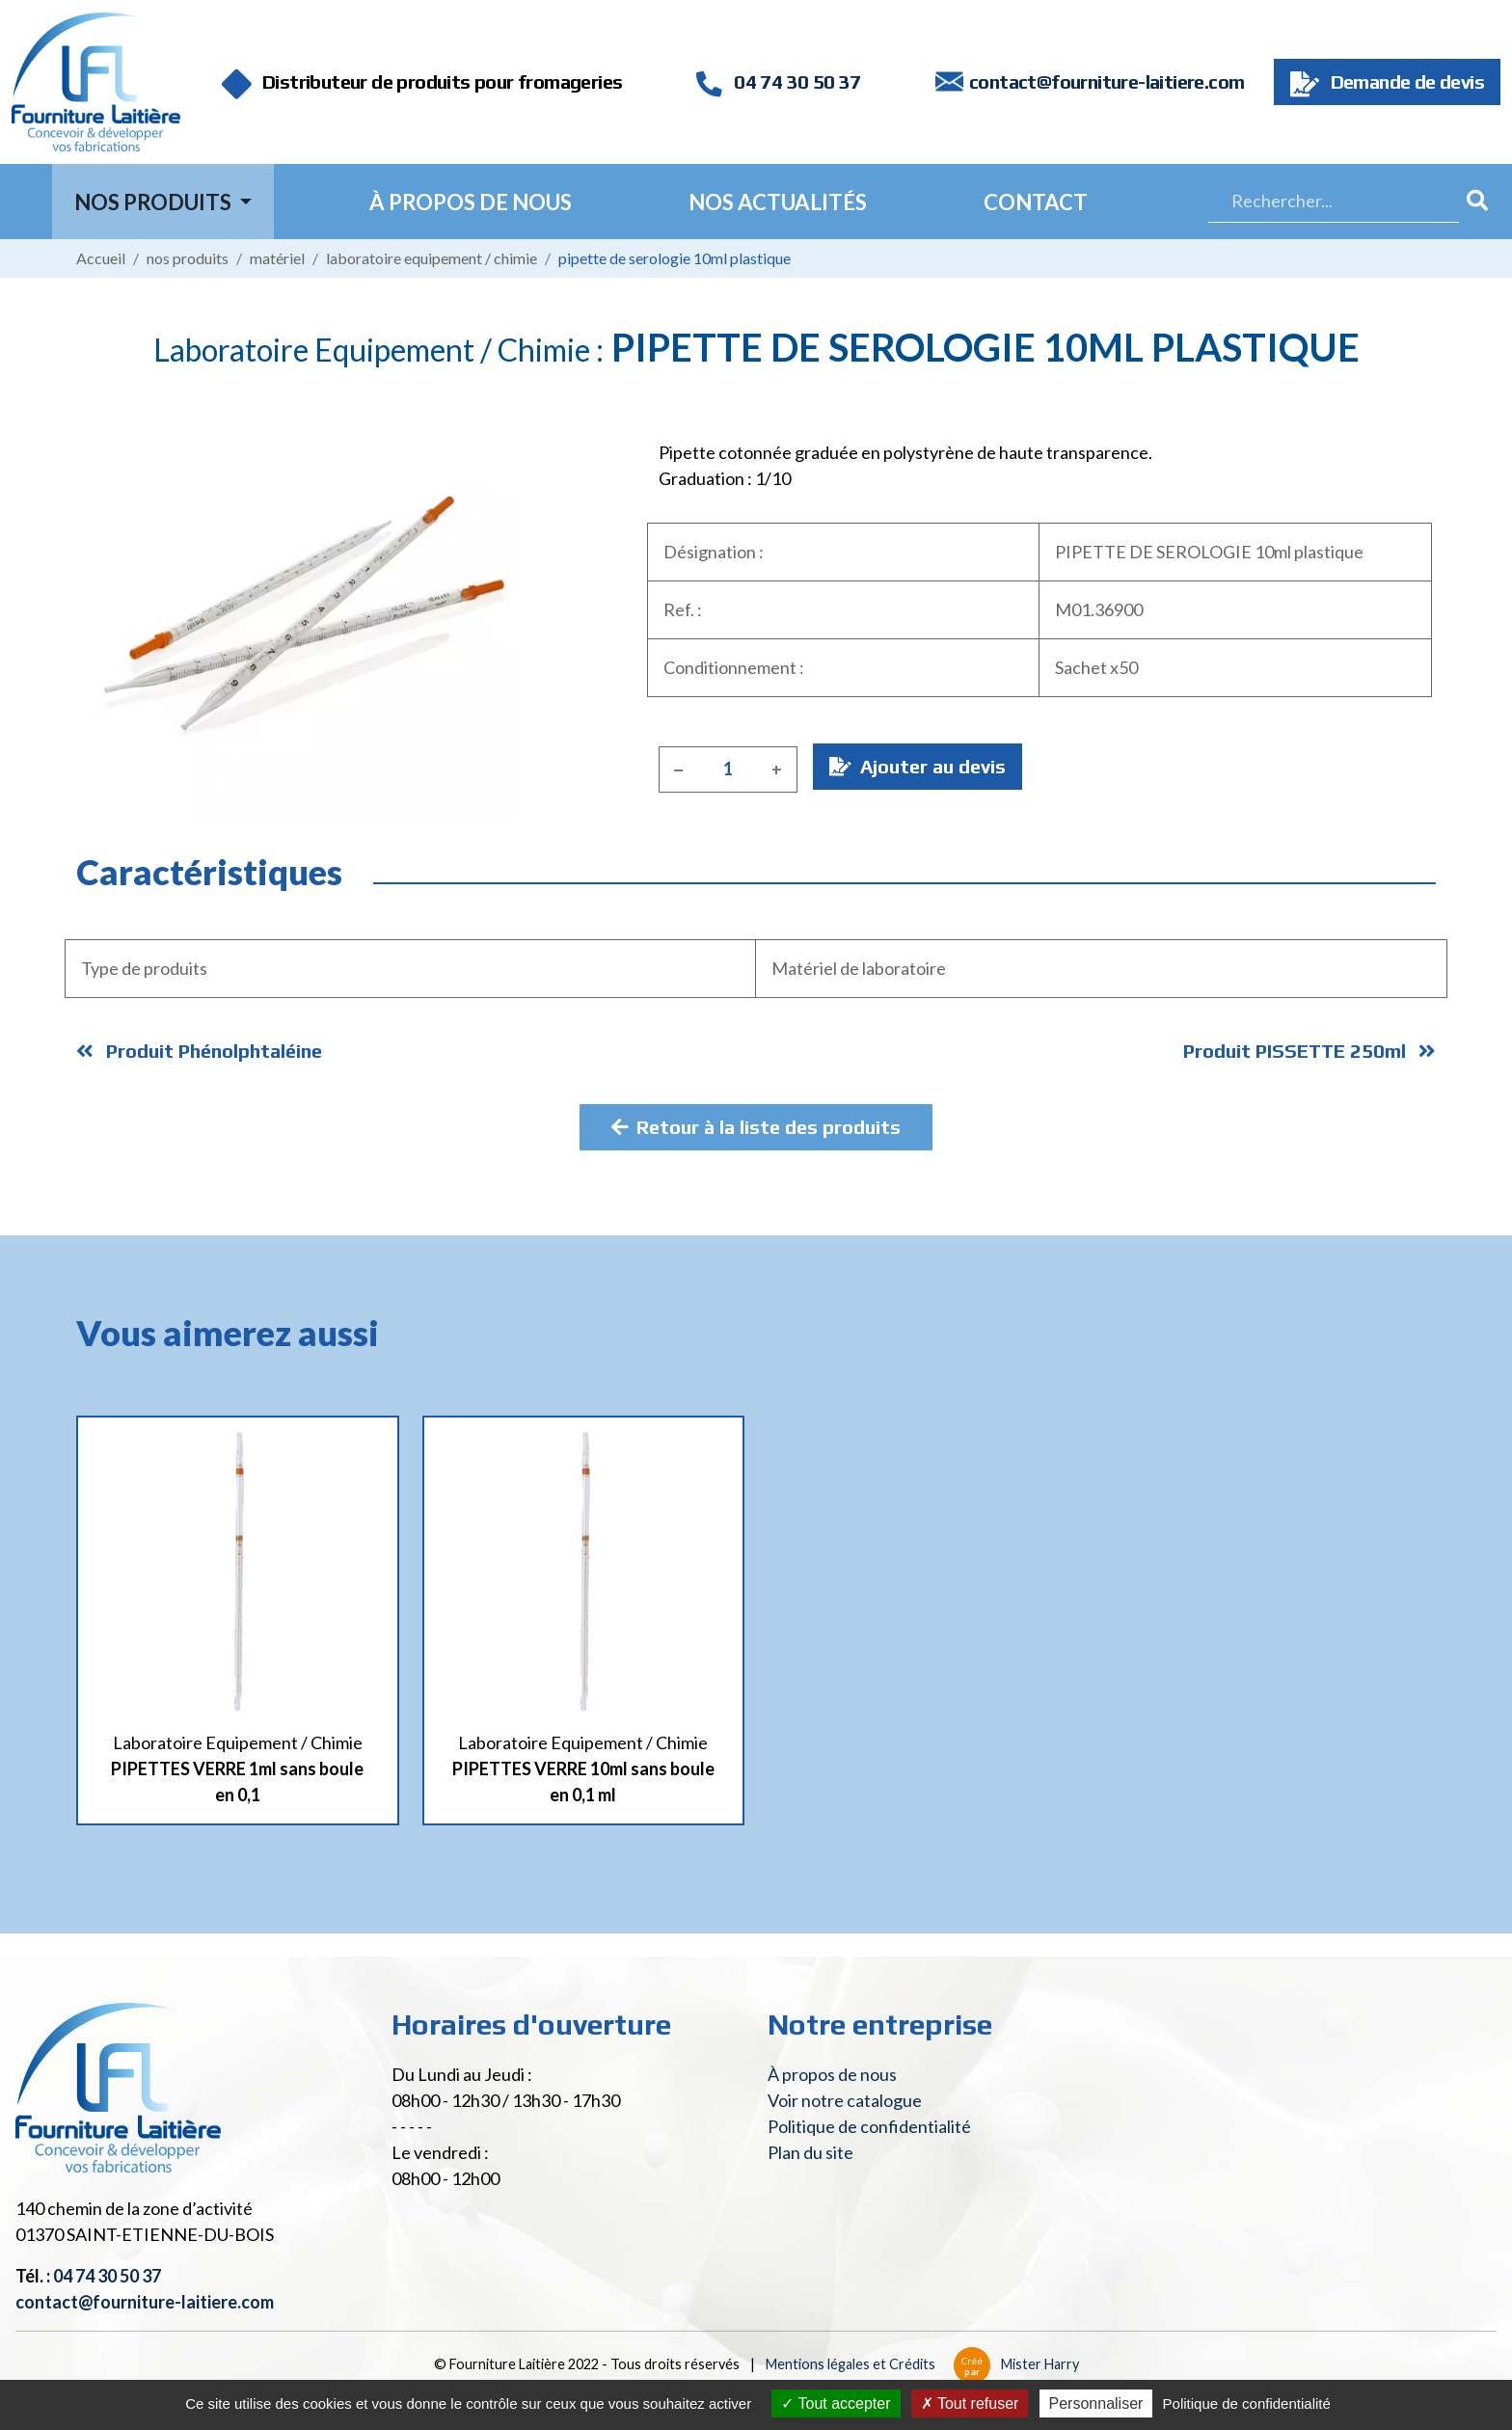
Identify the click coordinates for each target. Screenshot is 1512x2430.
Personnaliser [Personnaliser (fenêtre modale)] (1096, 2403)
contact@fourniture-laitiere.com (1106, 81)
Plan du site (810, 2152)
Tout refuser (970, 2403)
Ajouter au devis (917, 766)
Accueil (100, 258)
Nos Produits (154, 202)
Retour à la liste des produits (756, 1127)
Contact (1036, 202)
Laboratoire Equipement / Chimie (431, 258)
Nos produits (188, 258)
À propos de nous (470, 202)
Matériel (277, 258)
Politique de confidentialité (869, 2126)
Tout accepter (835, 2403)
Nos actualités (777, 202)
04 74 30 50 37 (778, 81)
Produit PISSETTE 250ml (1309, 1051)
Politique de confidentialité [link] (1247, 2403)
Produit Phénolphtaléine (199, 1051)
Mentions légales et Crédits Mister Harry (922, 2364)
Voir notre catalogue (845, 2100)
